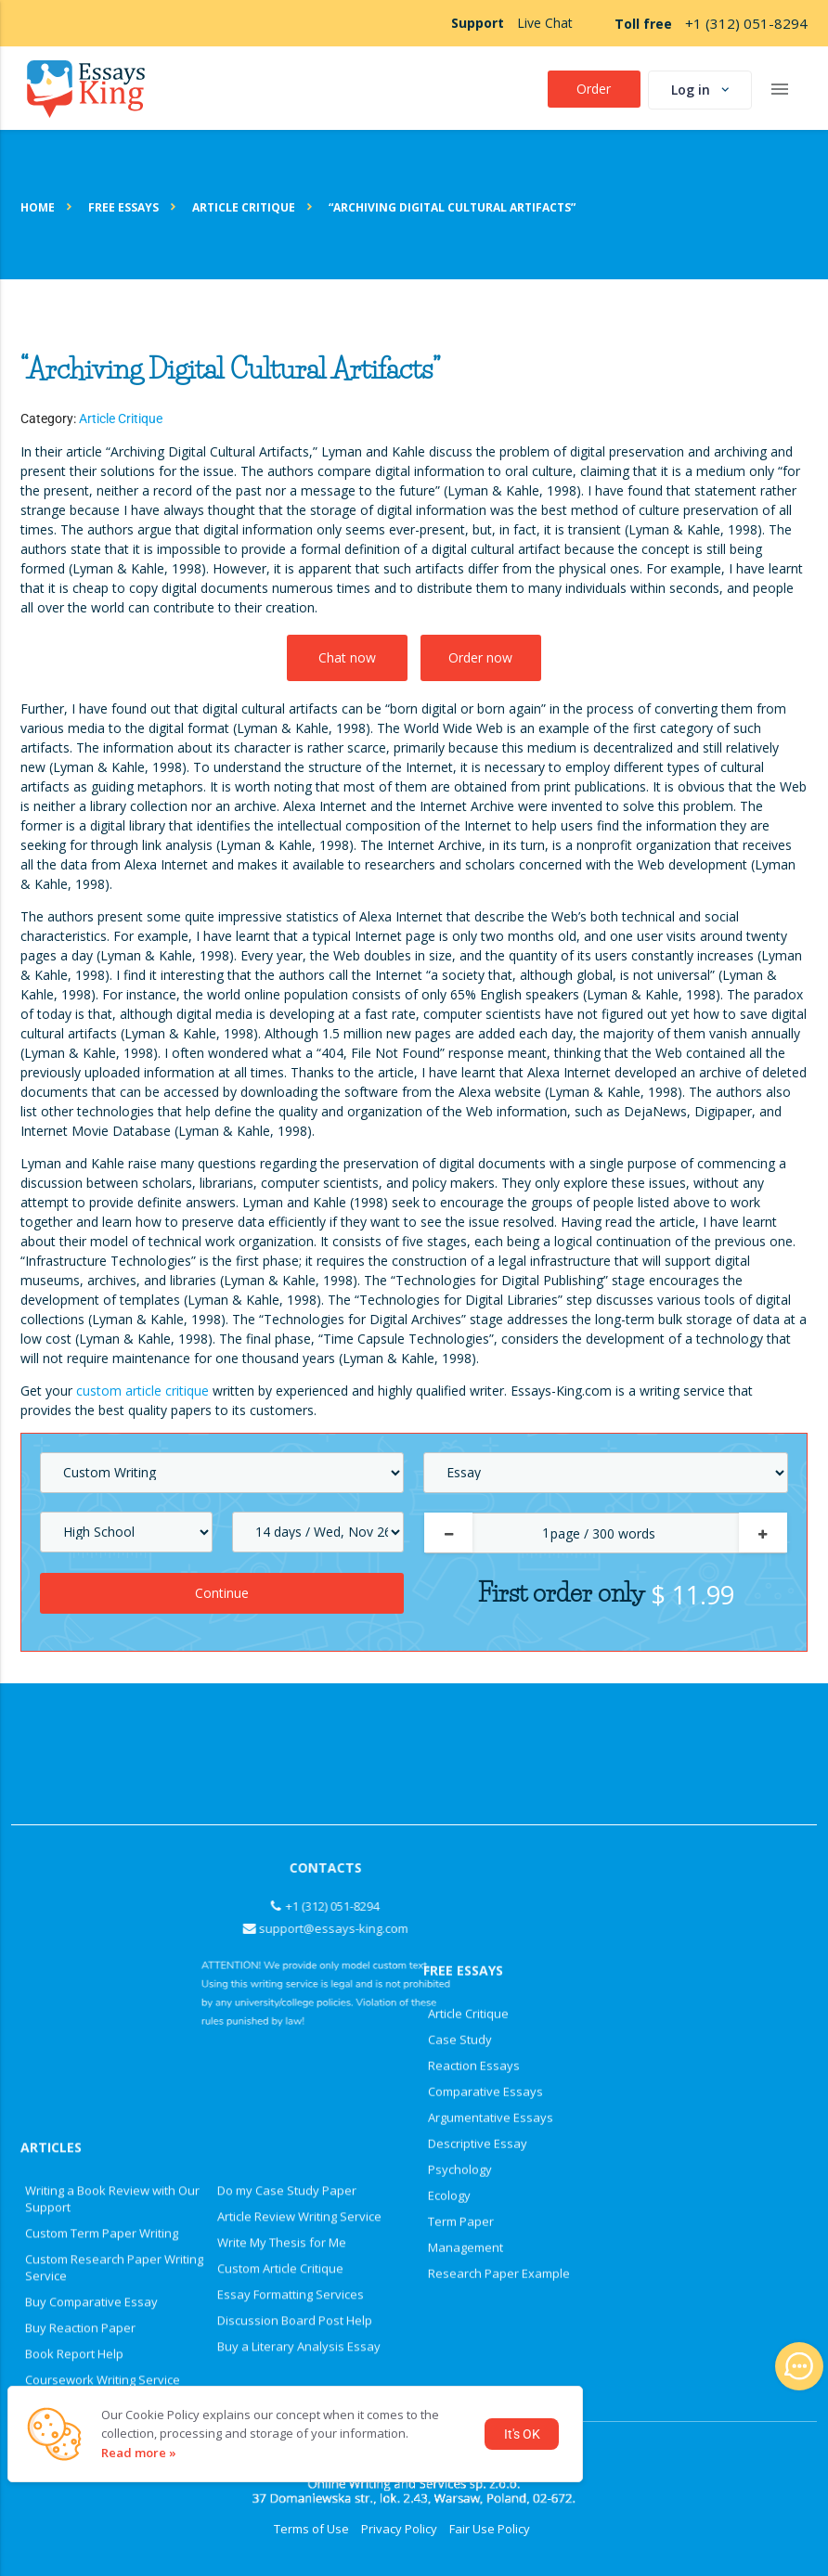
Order (593, 88)
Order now (480, 657)
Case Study (460, 1601)
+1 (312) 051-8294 (746, 23)
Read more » (138, 2452)
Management (465, 1809)
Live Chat (545, 23)
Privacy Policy (399, 2528)
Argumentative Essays (490, 1679)
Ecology (449, 1757)
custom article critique (142, 1390)
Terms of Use (311, 2528)
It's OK (522, 2434)
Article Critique (120, 418)
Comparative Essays (485, 1653)
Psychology (460, 1731)
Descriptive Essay (477, 1705)
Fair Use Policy (489, 2528)
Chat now (347, 657)
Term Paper (461, 1783)
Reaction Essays (474, 1627)
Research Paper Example (499, 1835)
